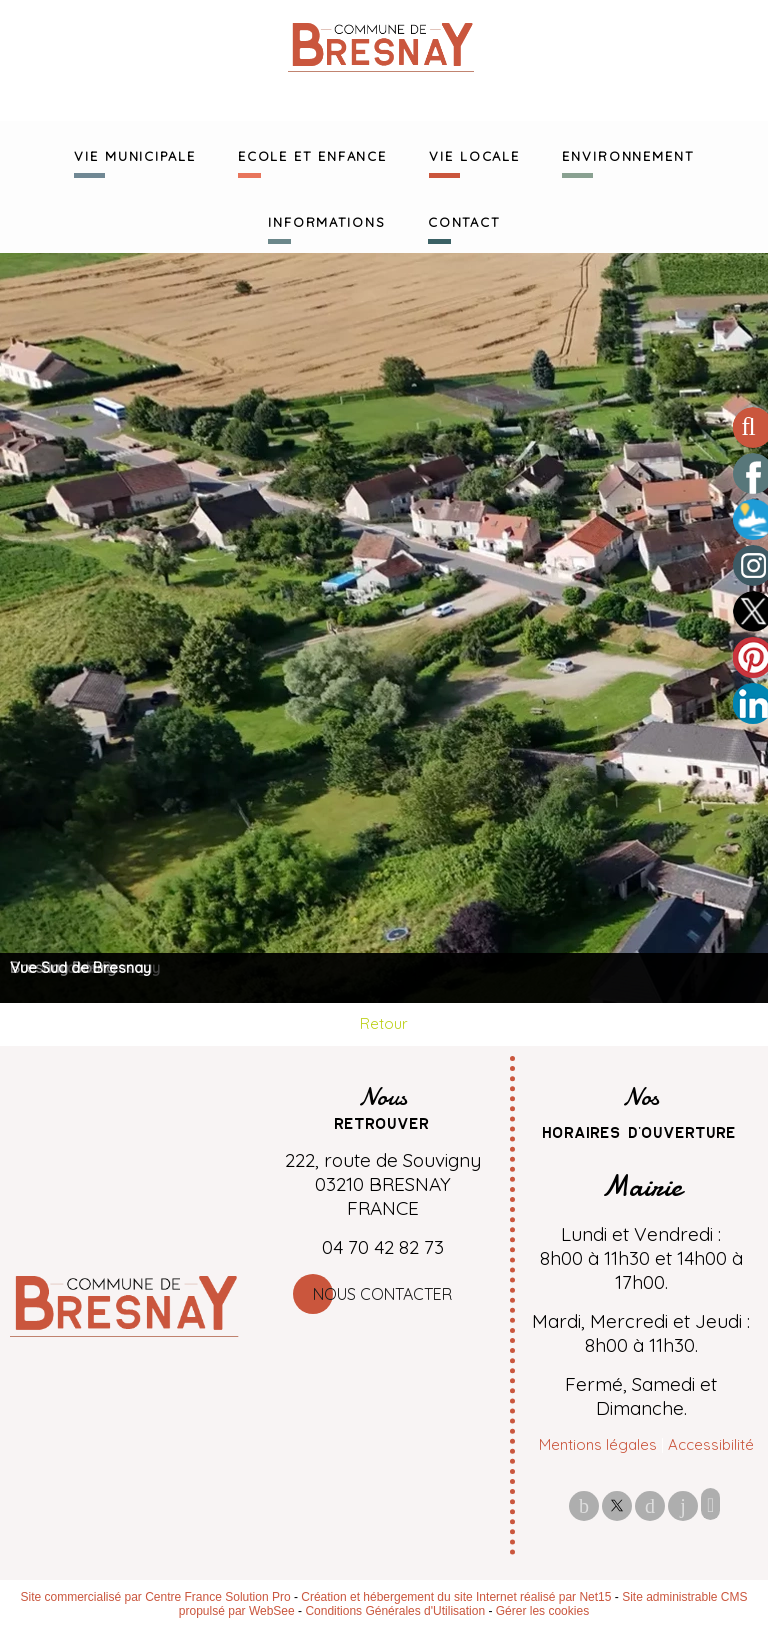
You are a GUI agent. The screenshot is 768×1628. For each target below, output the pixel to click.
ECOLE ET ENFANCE (312, 154)
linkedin (683, 1505)
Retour (384, 1023)
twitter (617, 1505)
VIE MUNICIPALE (135, 154)
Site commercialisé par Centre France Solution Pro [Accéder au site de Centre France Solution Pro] (155, 1597)
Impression (710, 1504)
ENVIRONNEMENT (628, 154)
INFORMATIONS (327, 220)
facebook (584, 1505)
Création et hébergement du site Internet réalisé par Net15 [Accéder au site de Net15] (456, 1597)
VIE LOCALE (474, 154)
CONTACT (464, 220)
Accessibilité (711, 1444)
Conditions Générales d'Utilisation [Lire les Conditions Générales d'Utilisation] (395, 1611)
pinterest (650, 1505)
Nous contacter (382, 1294)
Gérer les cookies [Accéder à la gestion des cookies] (542, 1611)
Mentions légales (598, 1444)
